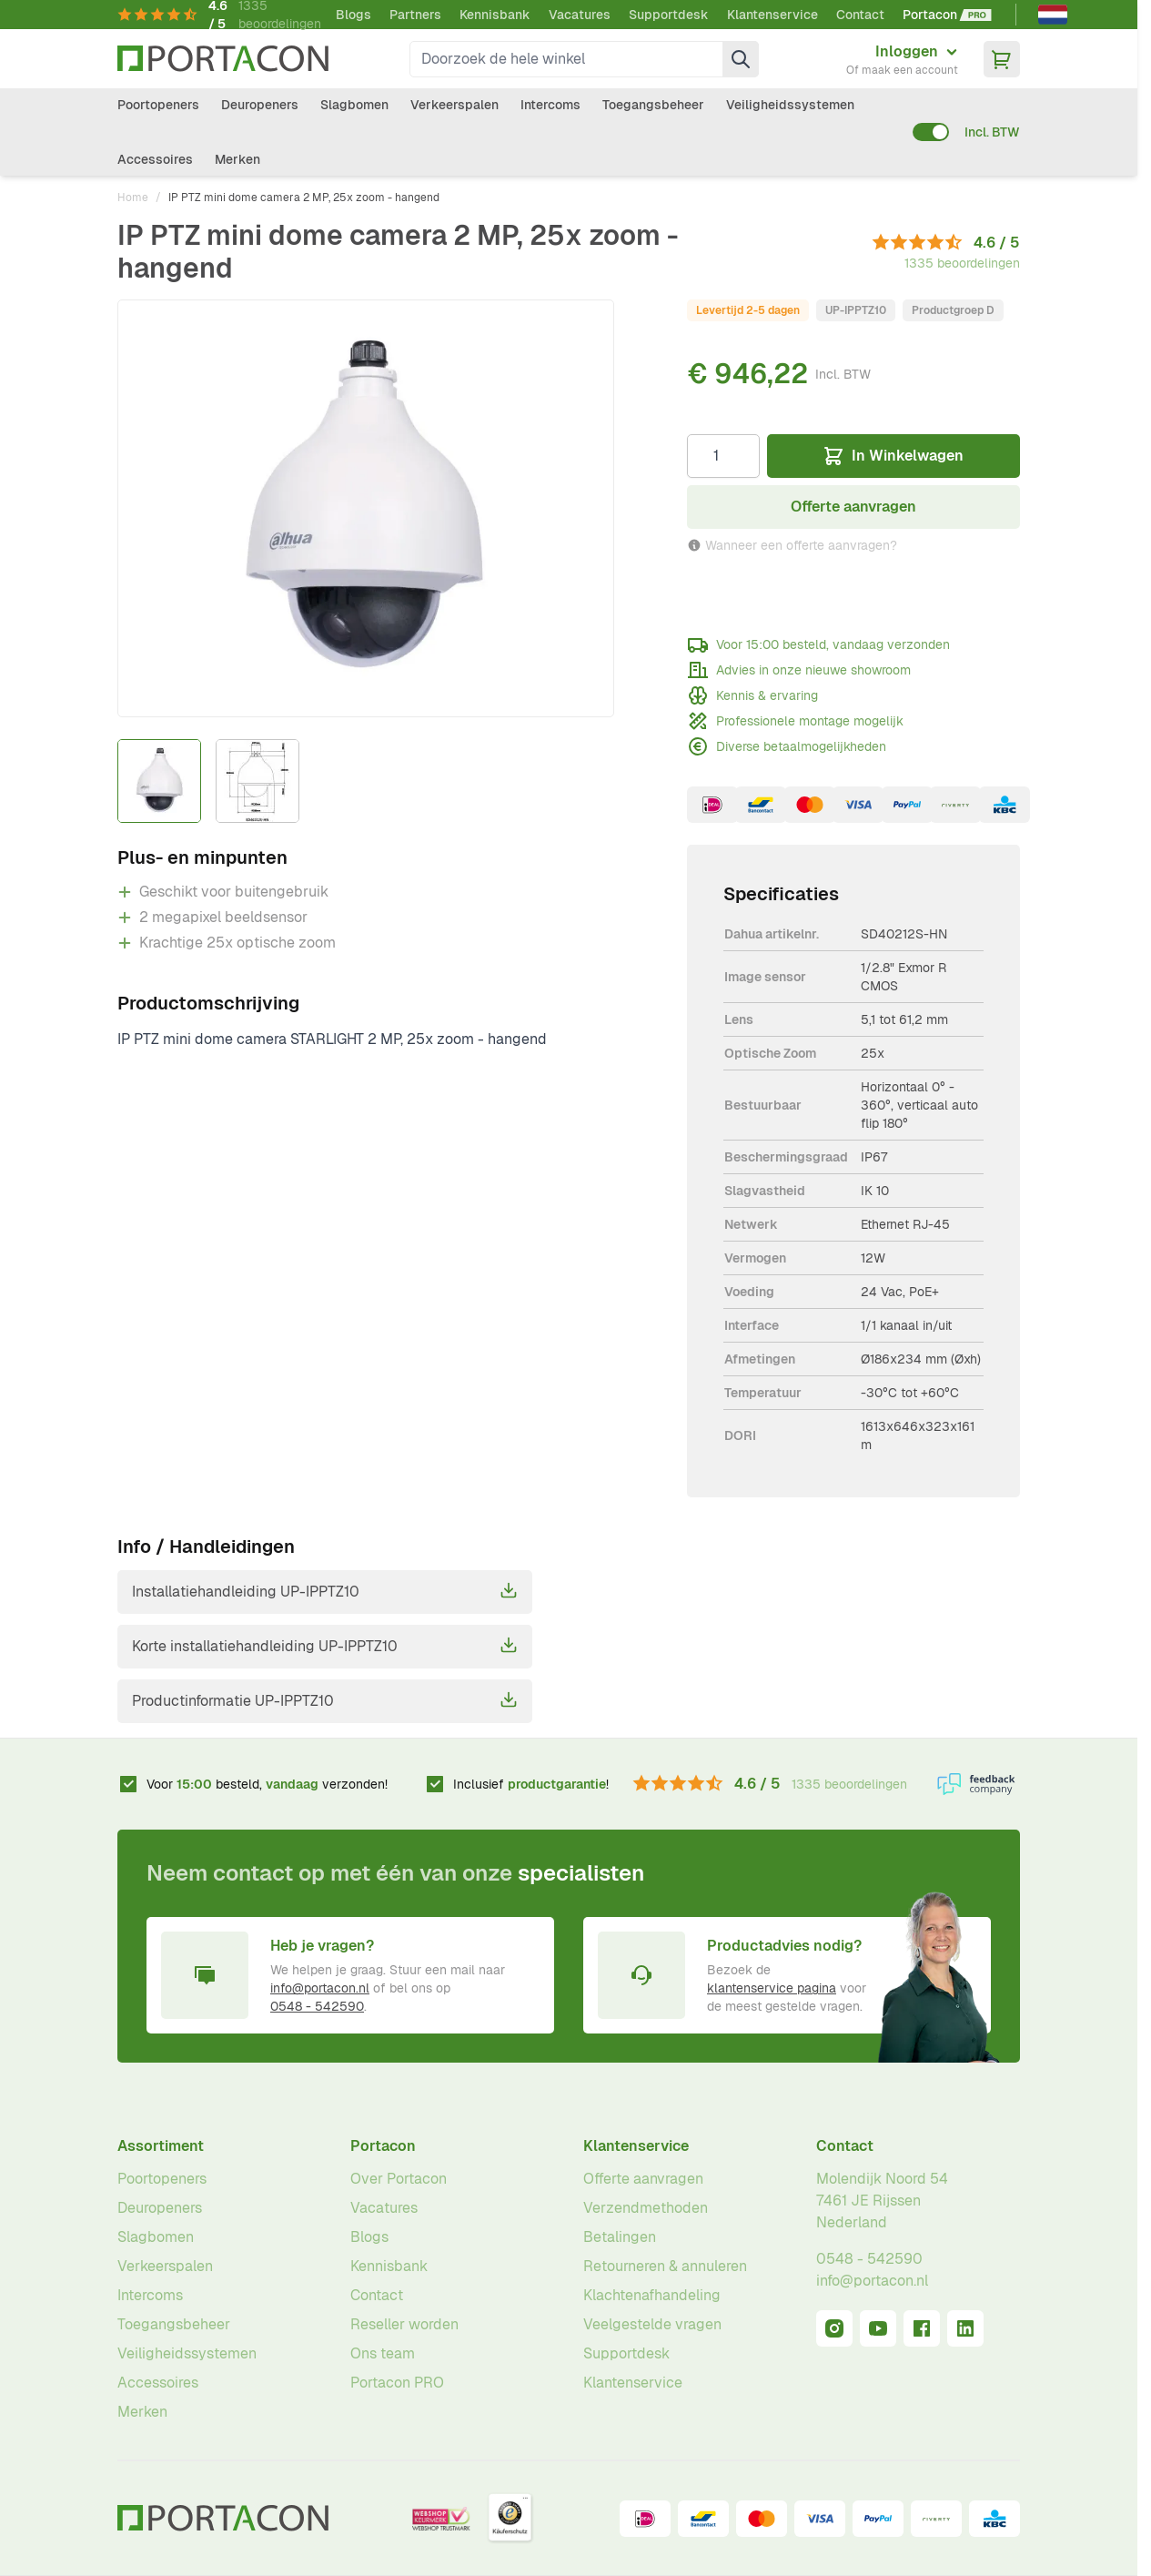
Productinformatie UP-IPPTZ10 (325, 1700)
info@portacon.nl (319, 1988)
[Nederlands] (1052, 14)
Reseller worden (404, 2324)
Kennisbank (494, 14)
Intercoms (550, 104)
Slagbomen (354, 104)
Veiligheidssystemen (790, 104)
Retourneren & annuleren (665, 2266)
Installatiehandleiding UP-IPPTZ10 (325, 1591)
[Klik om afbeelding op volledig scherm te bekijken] (365, 508)
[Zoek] (740, 59)
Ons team (382, 2353)
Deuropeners (259, 104)
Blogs (353, 14)
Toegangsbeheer (653, 104)
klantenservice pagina (771, 1988)
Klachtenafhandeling (652, 2295)
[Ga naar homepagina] (222, 58)
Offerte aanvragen (643, 2178)
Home (132, 197)
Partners (415, 14)
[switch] (931, 132)
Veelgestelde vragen (652, 2324)
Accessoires (155, 159)
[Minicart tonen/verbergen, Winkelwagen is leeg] (1002, 59)
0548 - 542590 (317, 2006)
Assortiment (160, 2145)
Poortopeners (158, 104)
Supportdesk (669, 14)
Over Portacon (398, 2178)
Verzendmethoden (645, 2207)
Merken (237, 159)
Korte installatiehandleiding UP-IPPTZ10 (325, 1646)
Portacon (383, 2145)
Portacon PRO (397, 2382)
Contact (860, 14)
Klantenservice (772, 14)
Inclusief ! (531, 1784)
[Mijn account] (902, 59)
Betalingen (619, 2236)
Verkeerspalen (454, 104)
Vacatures (580, 14)
